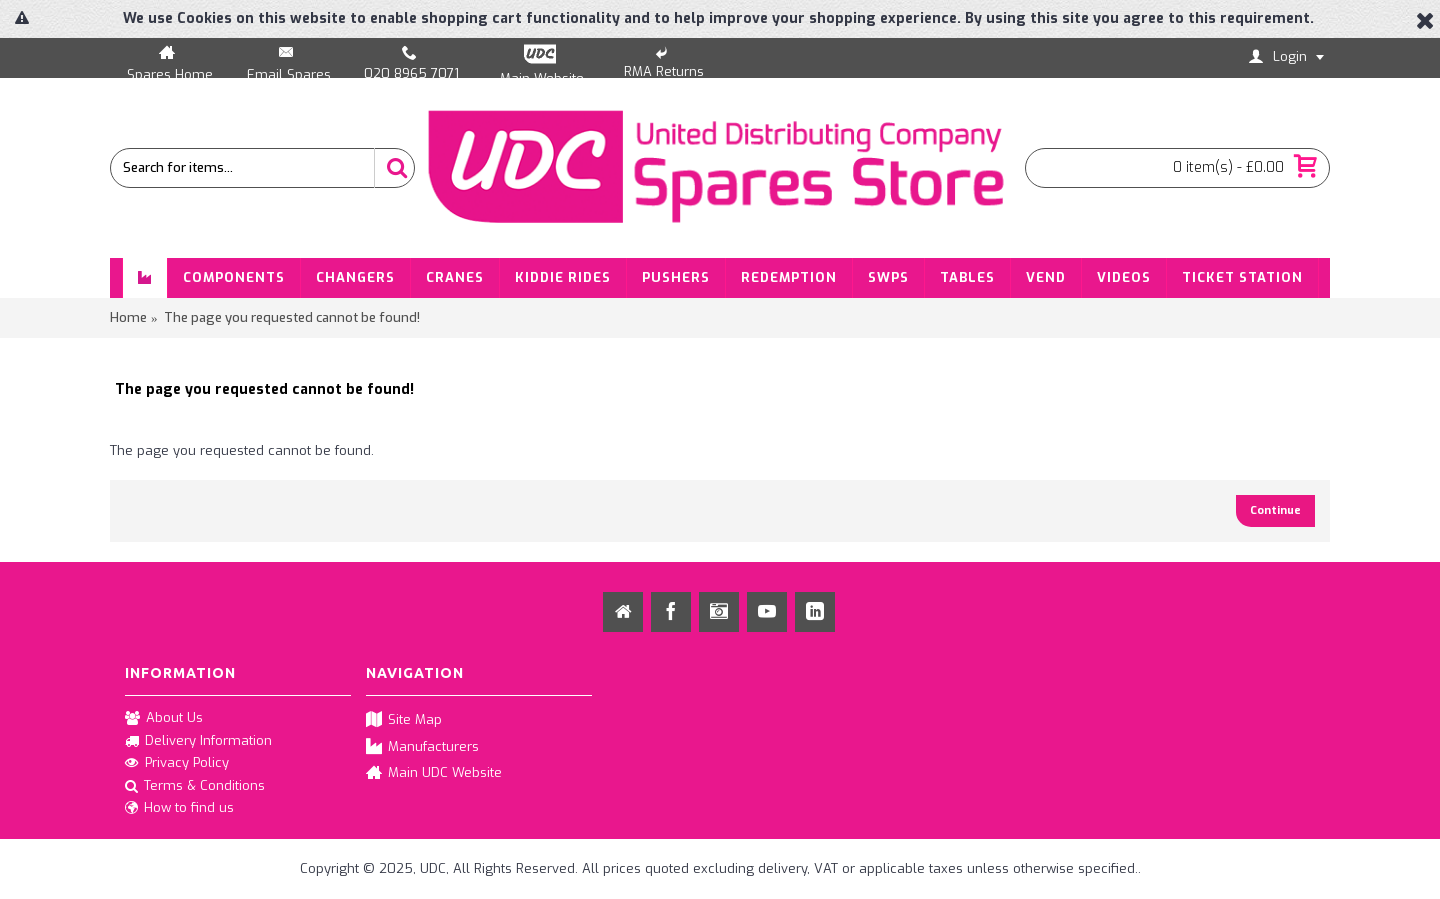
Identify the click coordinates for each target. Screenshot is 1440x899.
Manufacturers (422, 747)
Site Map (404, 720)
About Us (164, 719)
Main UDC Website (434, 773)
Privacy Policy (177, 764)
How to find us (179, 808)
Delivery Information (198, 742)
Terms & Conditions (195, 787)
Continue (1275, 510)
